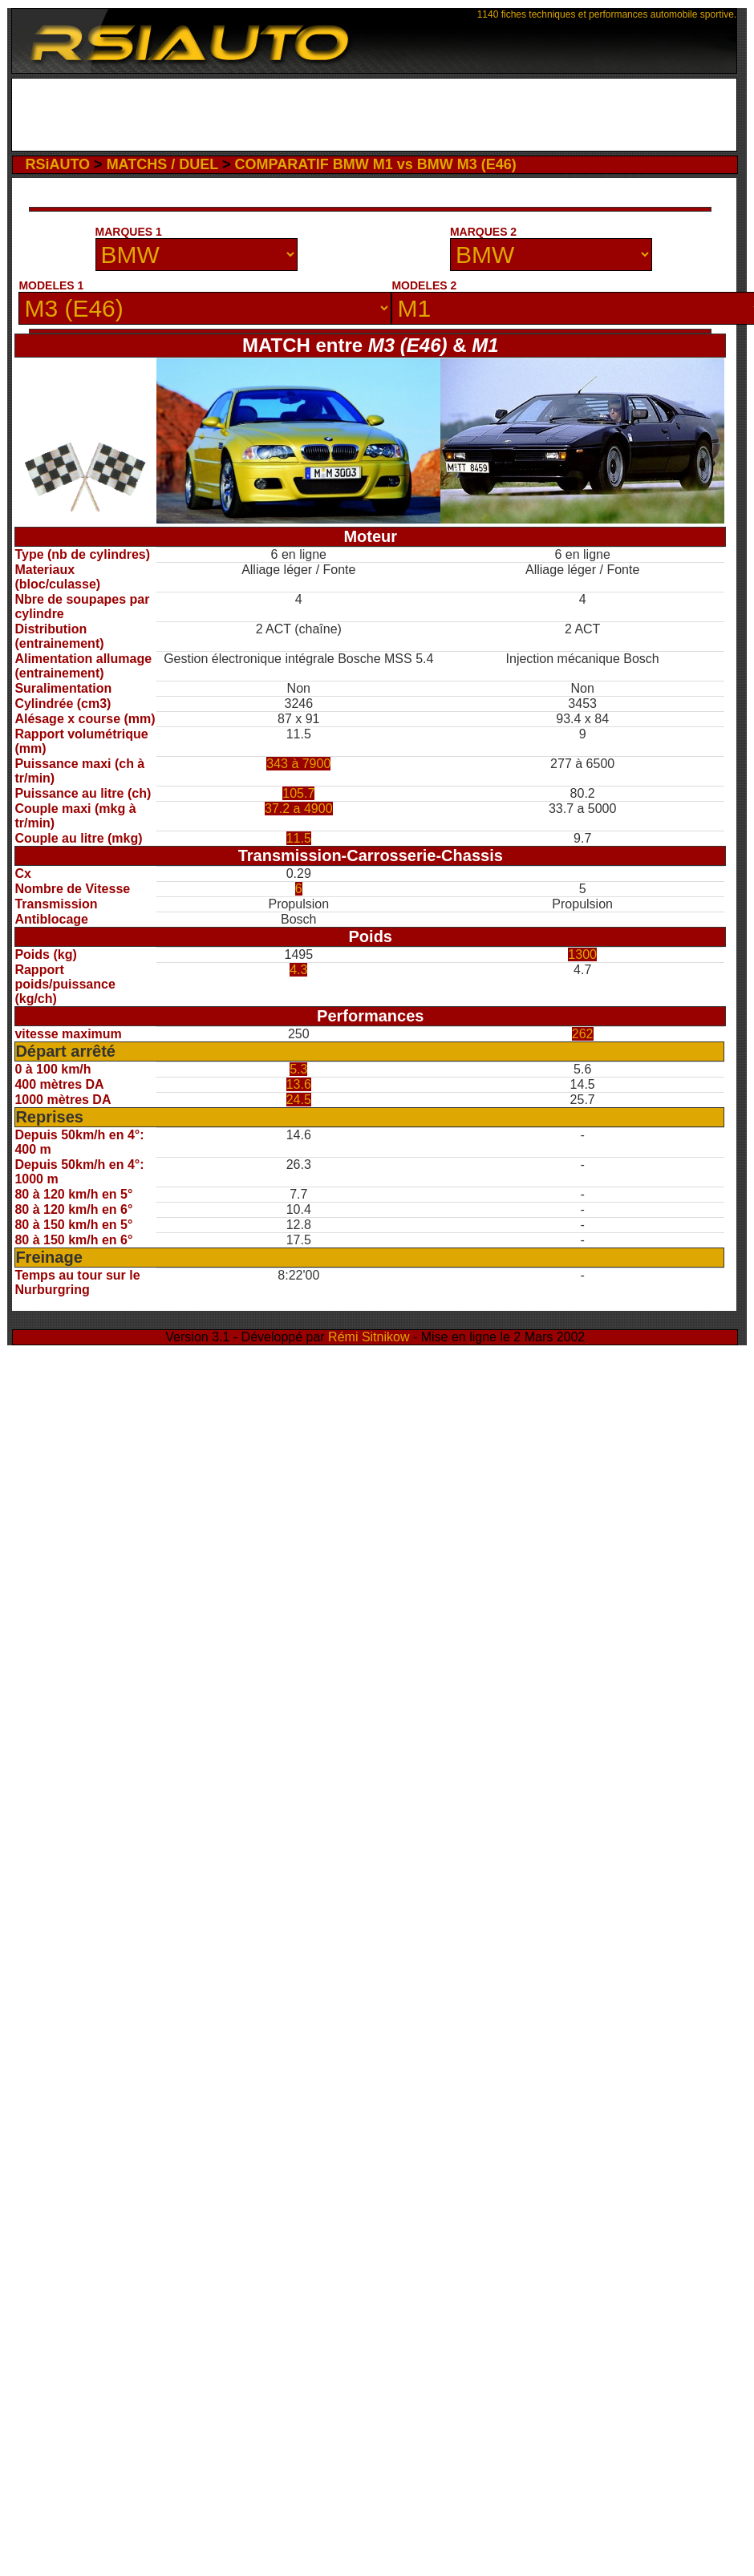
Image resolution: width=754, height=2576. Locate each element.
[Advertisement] (374, 119)
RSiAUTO (57, 164)
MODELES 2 (423, 285)
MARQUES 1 (128, 231)
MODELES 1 (50, 285)
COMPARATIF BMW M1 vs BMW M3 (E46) (375, 164)
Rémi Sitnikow (368, 1337)
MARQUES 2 (483, 231)
